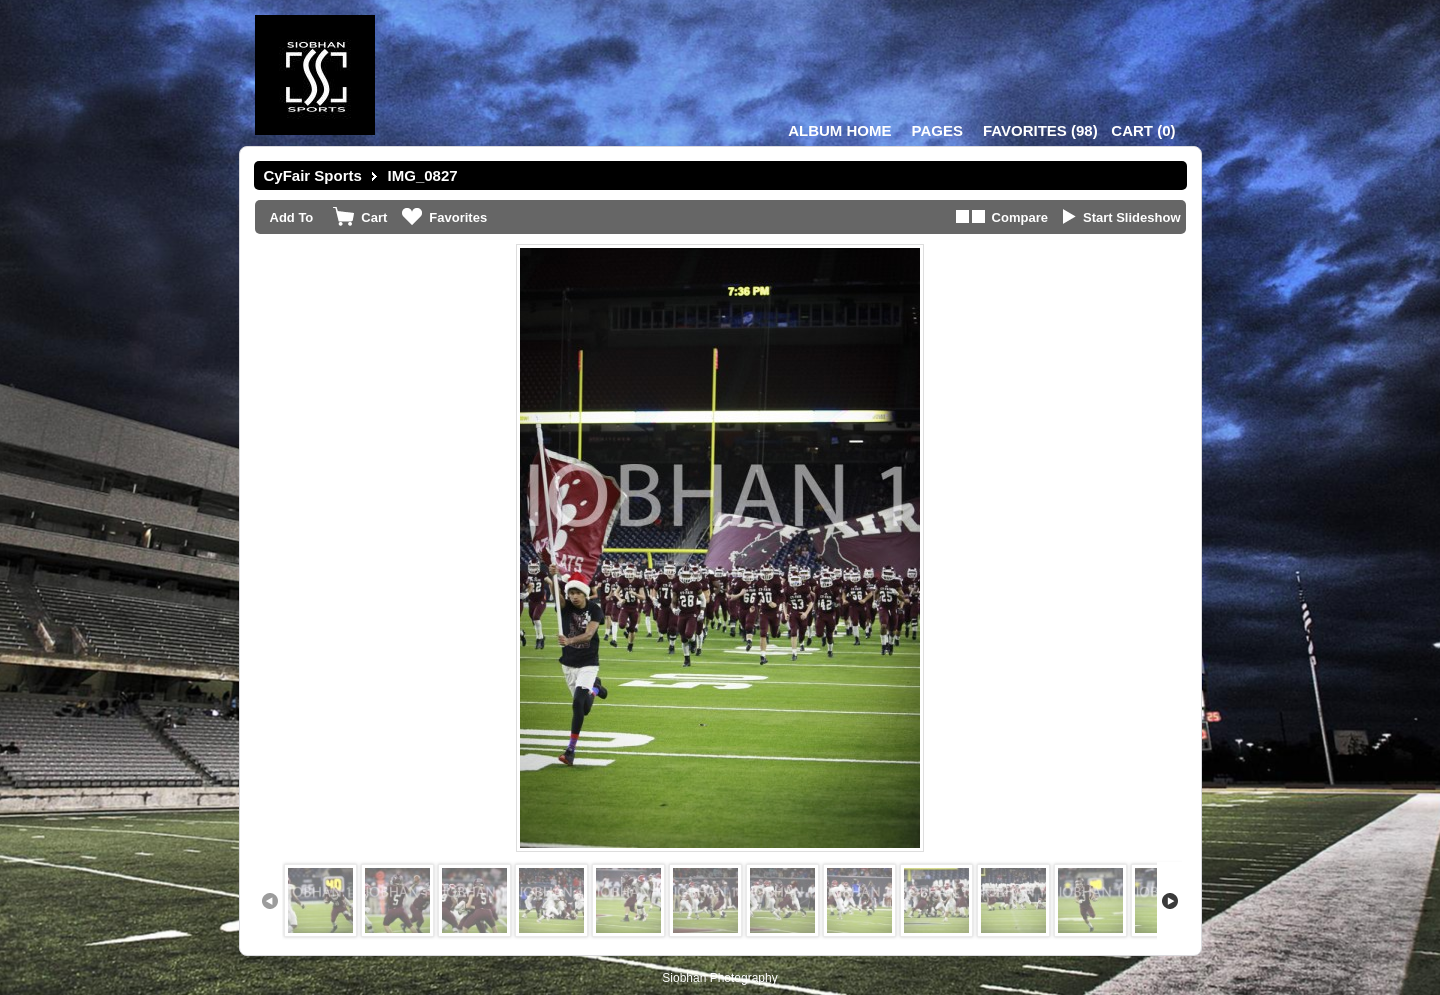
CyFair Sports (313, 175)
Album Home (839, 130)
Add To (292, 217)
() (1040, 130)
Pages (937, 130)
